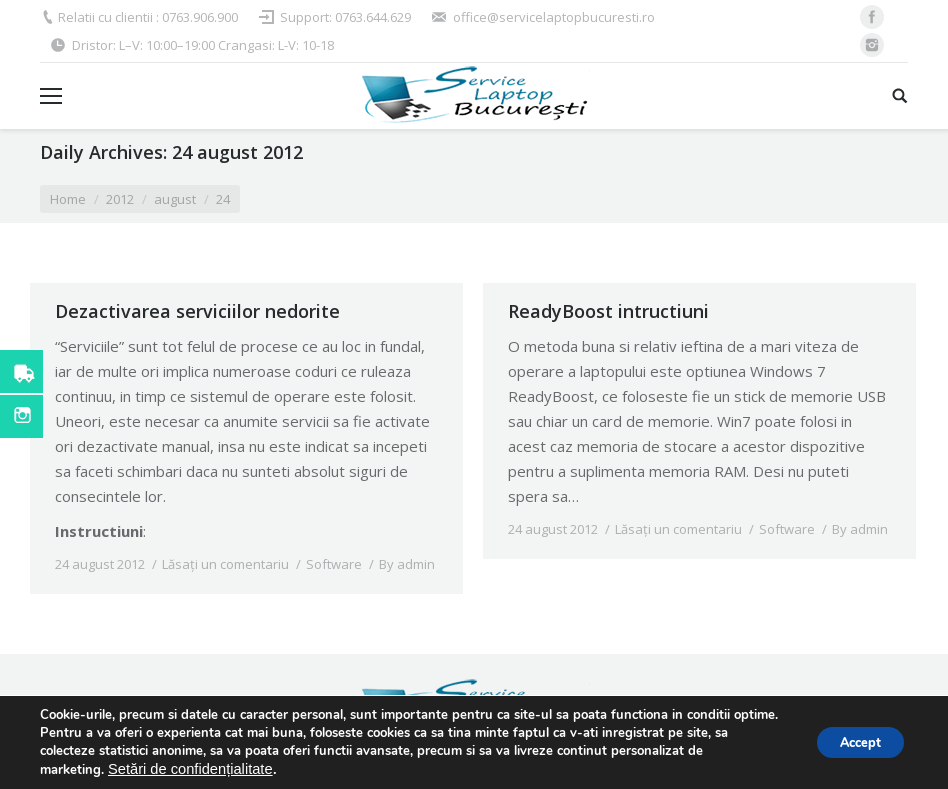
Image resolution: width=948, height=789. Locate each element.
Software (334, 564)
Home (68, 199)
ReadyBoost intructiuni (608, 311)
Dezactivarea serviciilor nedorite (197, 311)
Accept (851, 742)
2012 (120, 199)
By (407, 564)
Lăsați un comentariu (225, 564)
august (175, 199)
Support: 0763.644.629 (345, 17)
